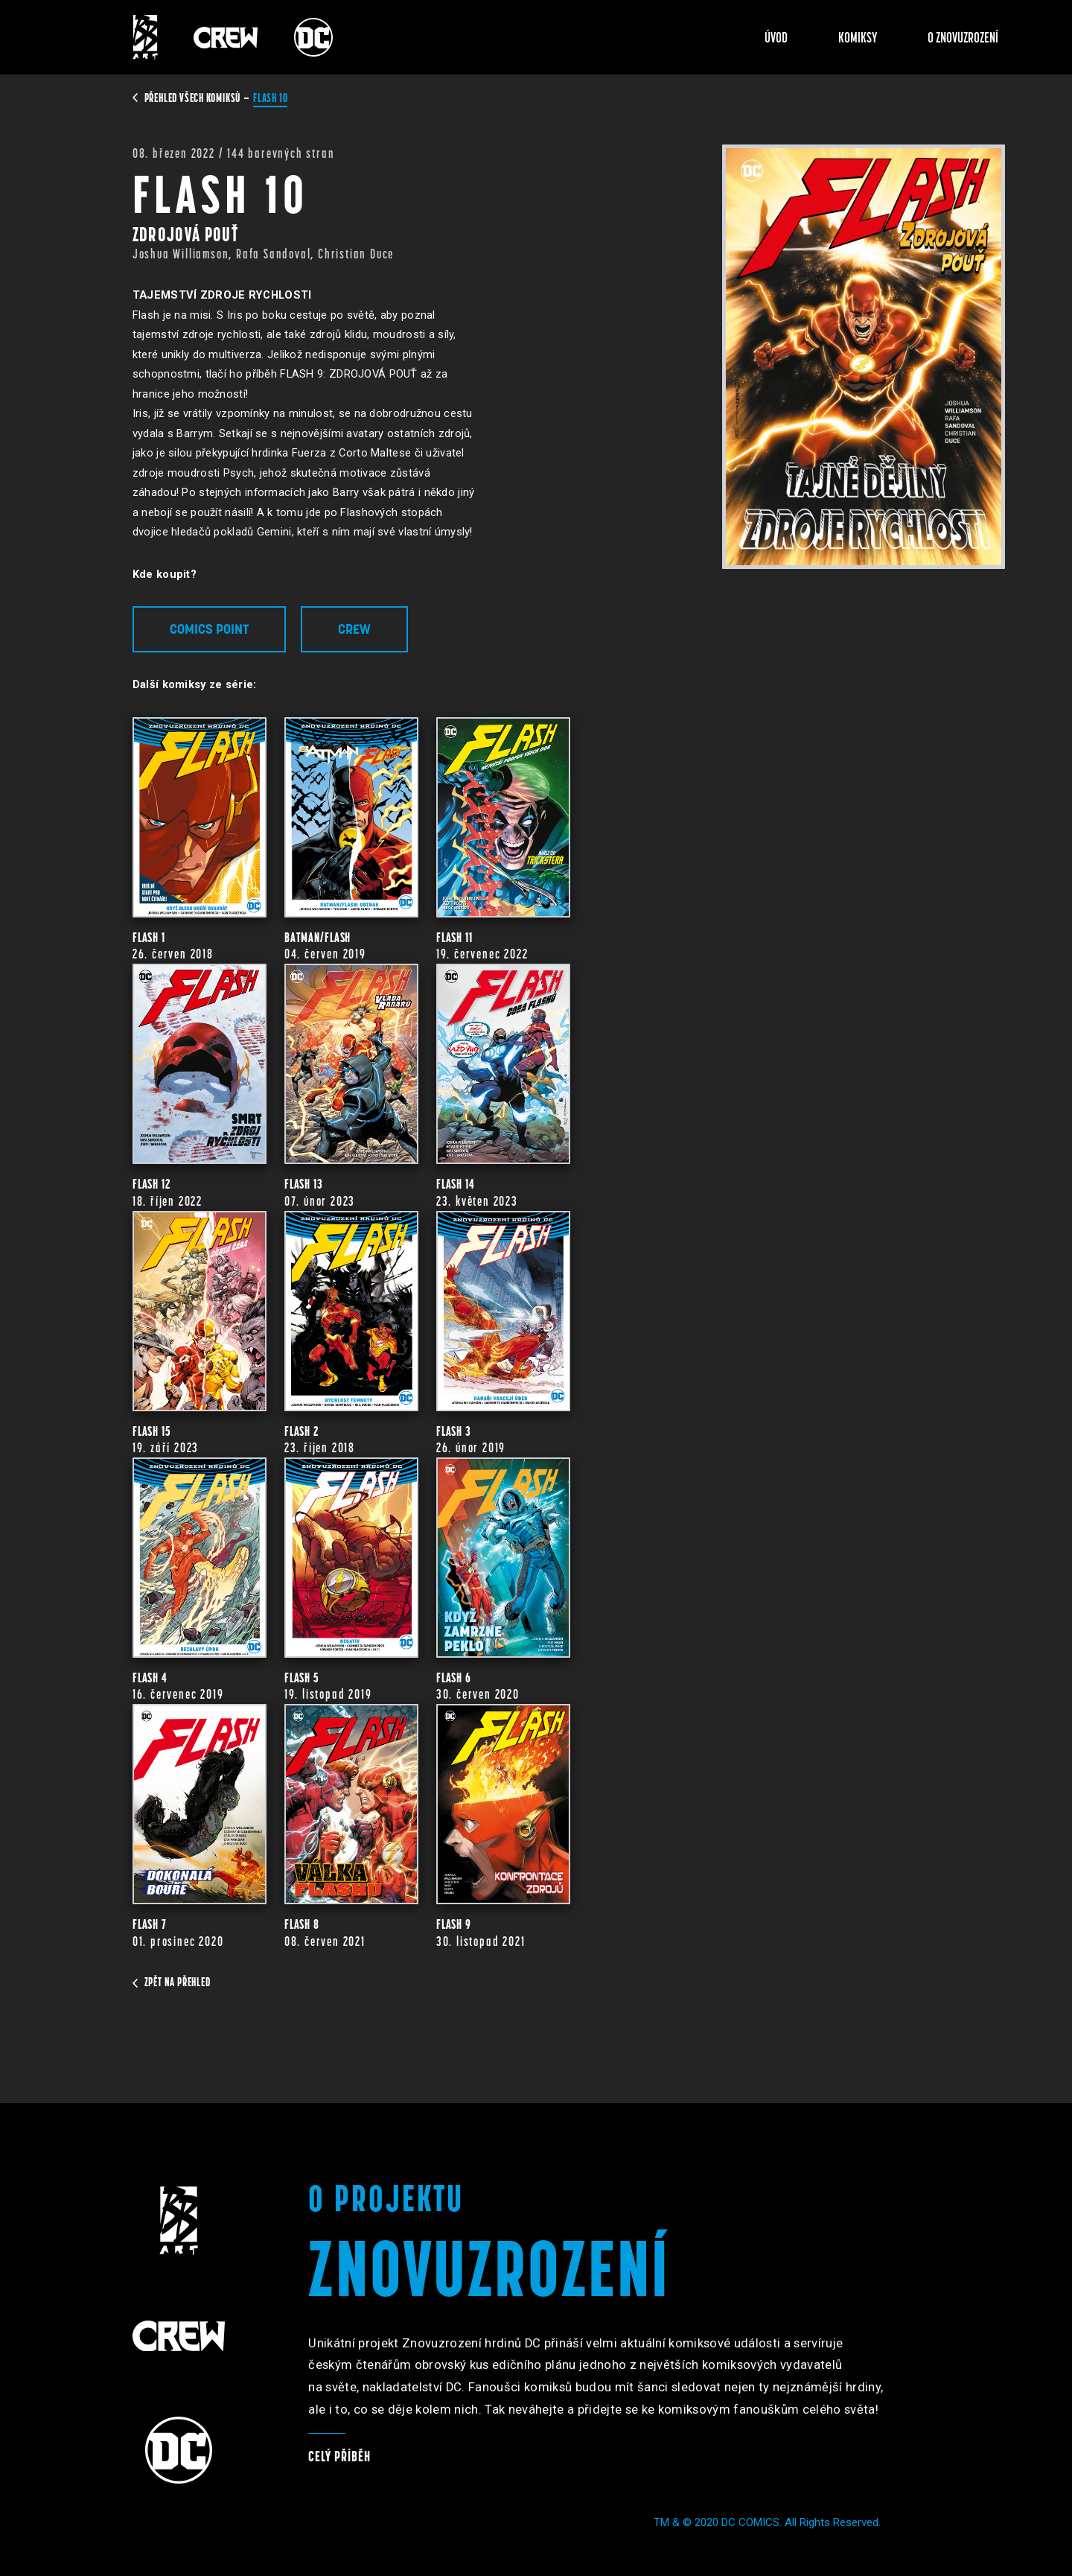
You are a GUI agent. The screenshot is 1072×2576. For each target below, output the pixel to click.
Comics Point (209, 628)
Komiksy (858, 37)
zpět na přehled (172, 1982)
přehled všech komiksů (188, 97)
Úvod (776, 37)
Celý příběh (339, 2456)
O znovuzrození (963, 37)
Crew (354, 628)
